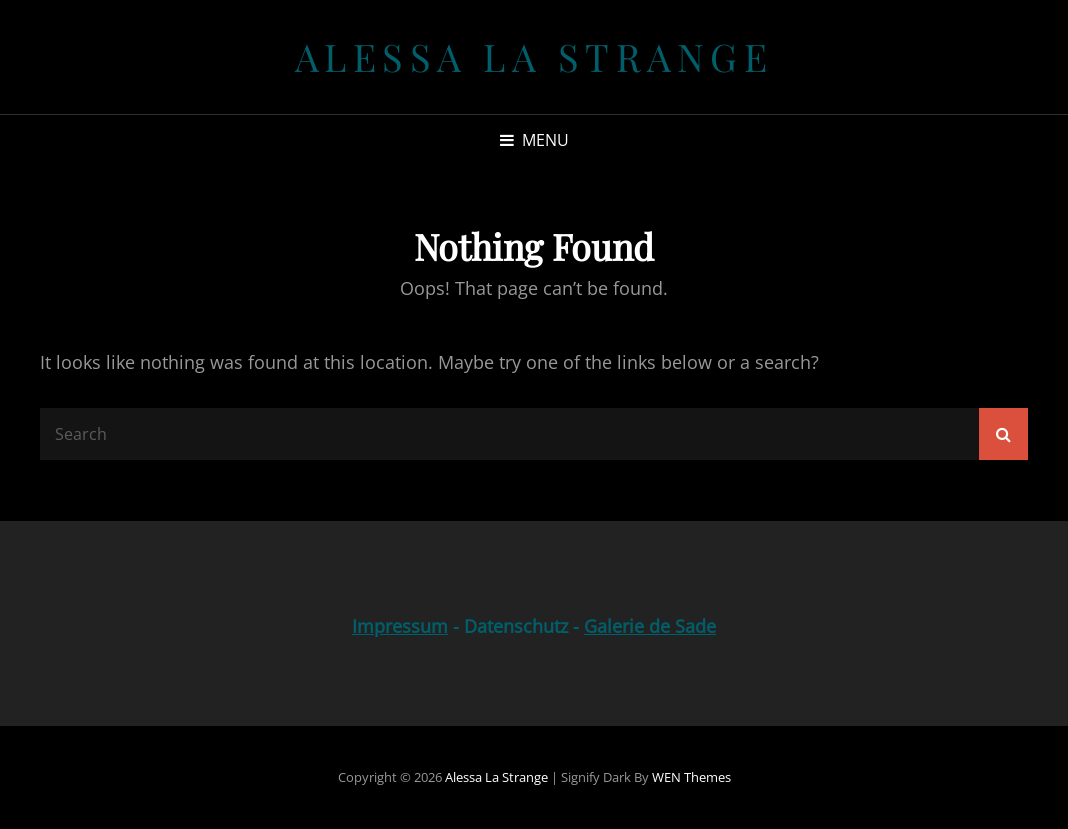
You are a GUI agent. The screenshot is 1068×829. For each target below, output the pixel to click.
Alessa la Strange (534, 56)
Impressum (400, 626)
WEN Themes (691, 777)
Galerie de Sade (650, 626)
